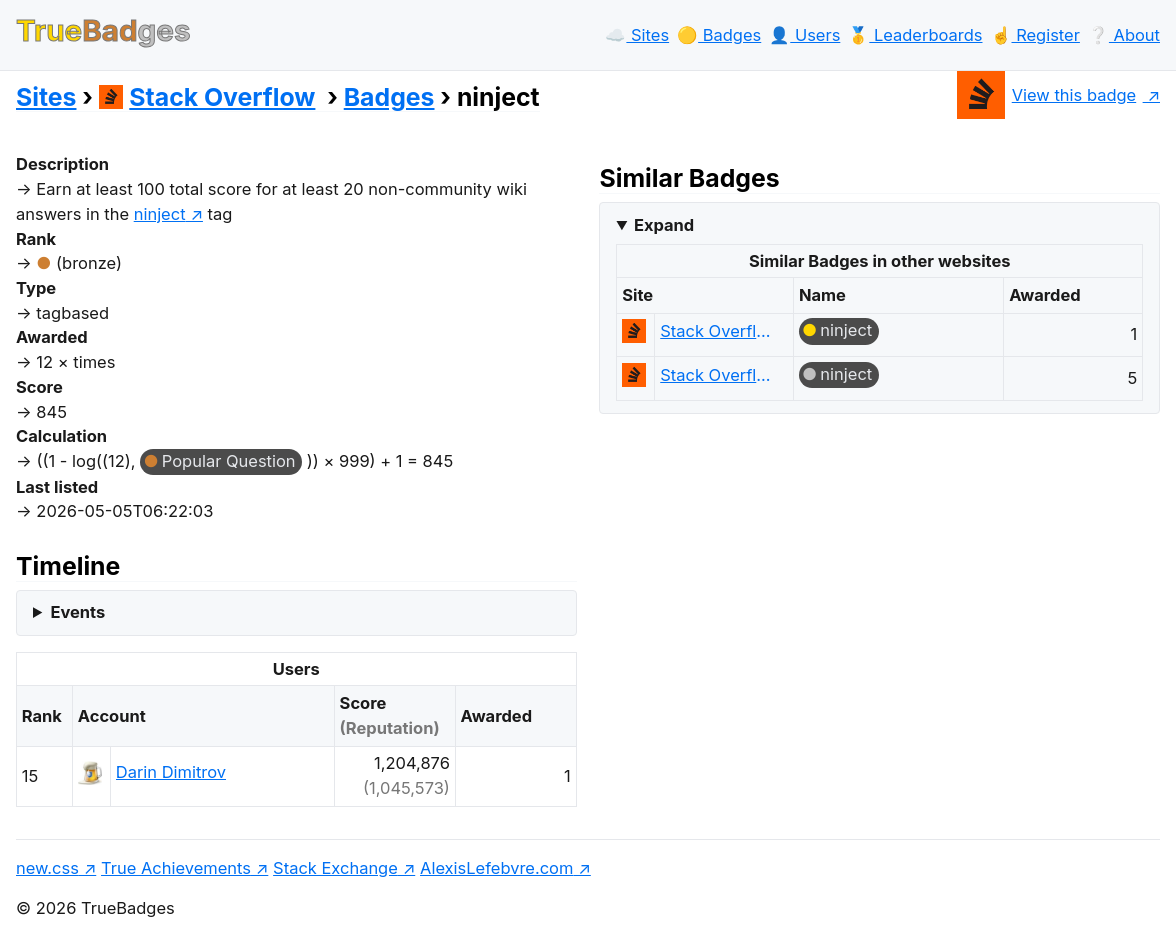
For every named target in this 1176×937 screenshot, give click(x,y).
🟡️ (719, 35)
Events (77, 612)
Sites (46, 97)
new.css (47, 868)
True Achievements (176, 868)
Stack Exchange (335, 868)
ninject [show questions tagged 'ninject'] (160, 214)
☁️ (637, 35)
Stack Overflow (207, 97)
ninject (846, 330)
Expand (664, 225)
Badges (389, 97)
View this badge (1046, 95)
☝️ (1035, 35)
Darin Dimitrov (171, 772)
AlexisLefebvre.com (496, 868)
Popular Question (229, 461)
